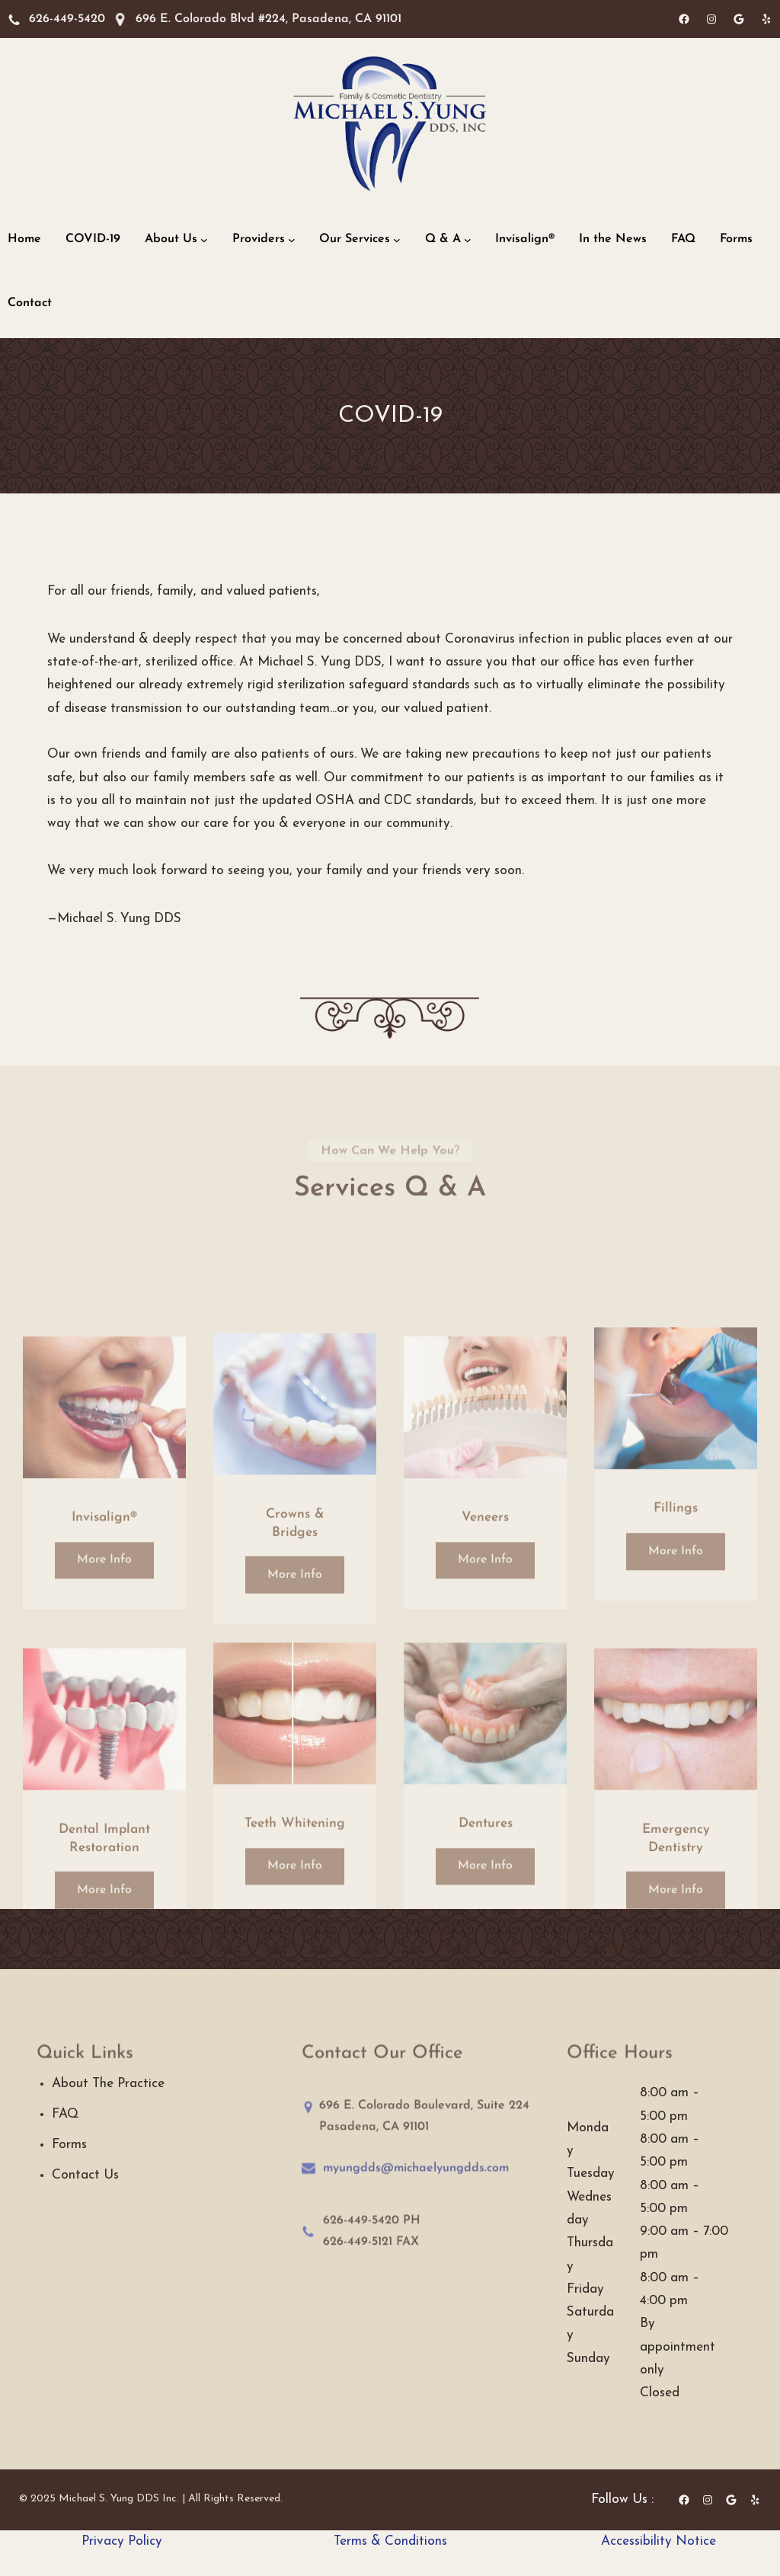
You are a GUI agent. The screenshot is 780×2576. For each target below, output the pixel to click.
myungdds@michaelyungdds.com (416, 2176)
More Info (104, 1661)
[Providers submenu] (292, 240)
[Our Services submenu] (397, 240)
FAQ (65, 2114)
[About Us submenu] (204, 240)
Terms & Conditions (390, 2541)
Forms (69, 2144)
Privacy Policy (122, 2541)
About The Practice (108, 2083)
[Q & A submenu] (468, 240)
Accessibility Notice (658, 2541)
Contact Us (85, 2175)
